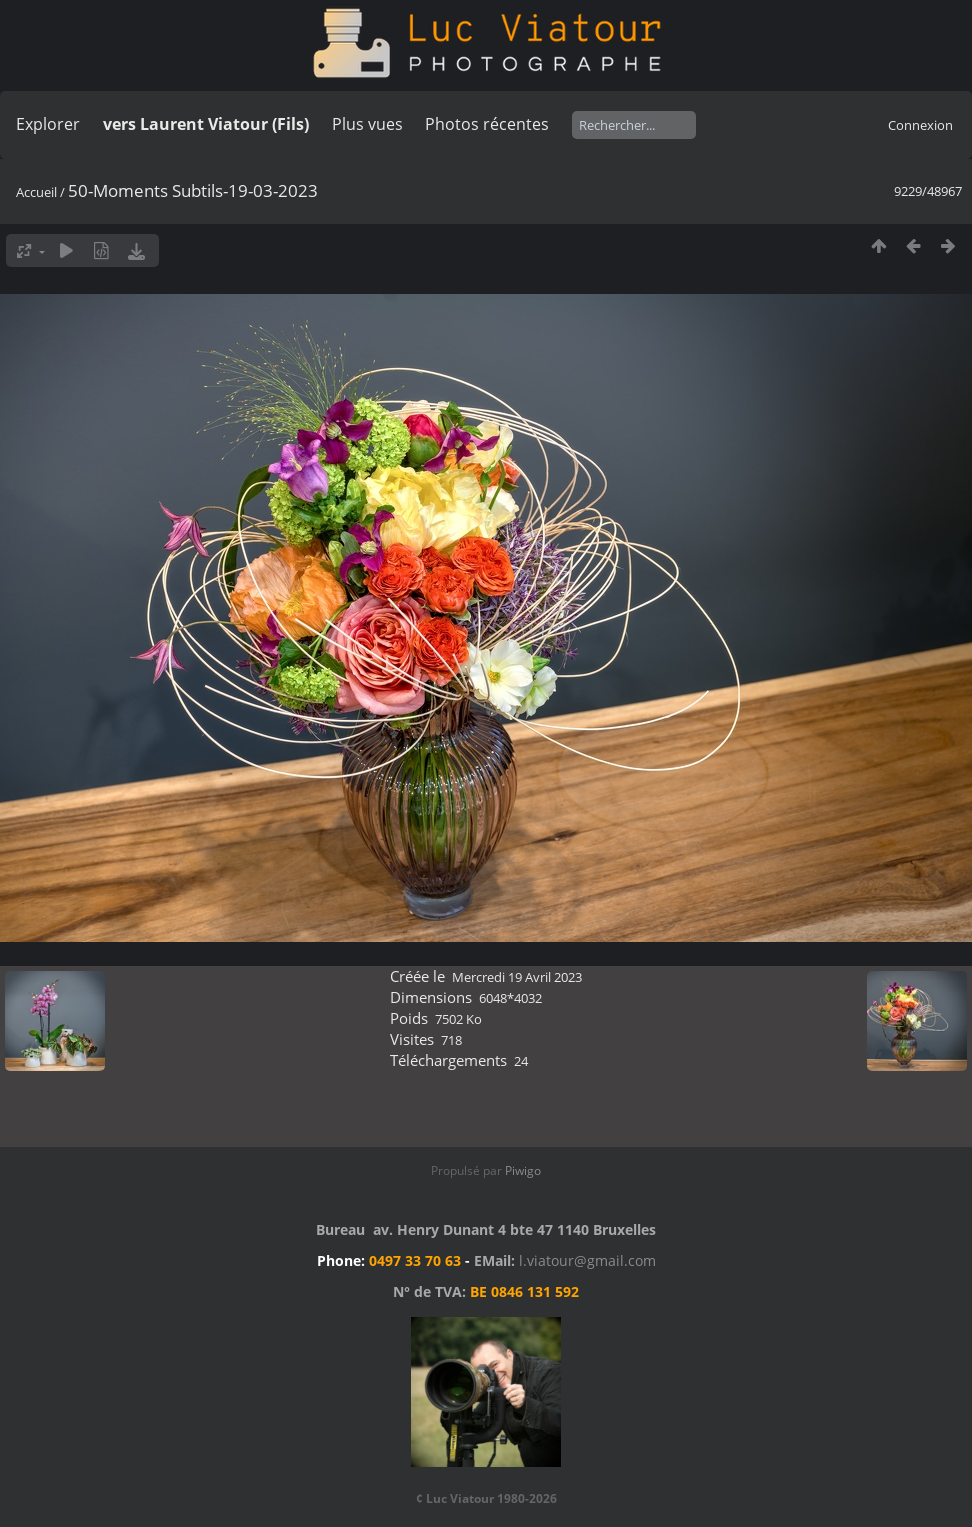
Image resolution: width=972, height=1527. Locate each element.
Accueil (36, 192)
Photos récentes (487, 124)
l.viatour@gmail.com (587, 1260)
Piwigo (523, 1170)
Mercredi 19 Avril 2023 (517, 977)
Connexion (920, 125)
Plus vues (367, 124)
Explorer (48, 124)
